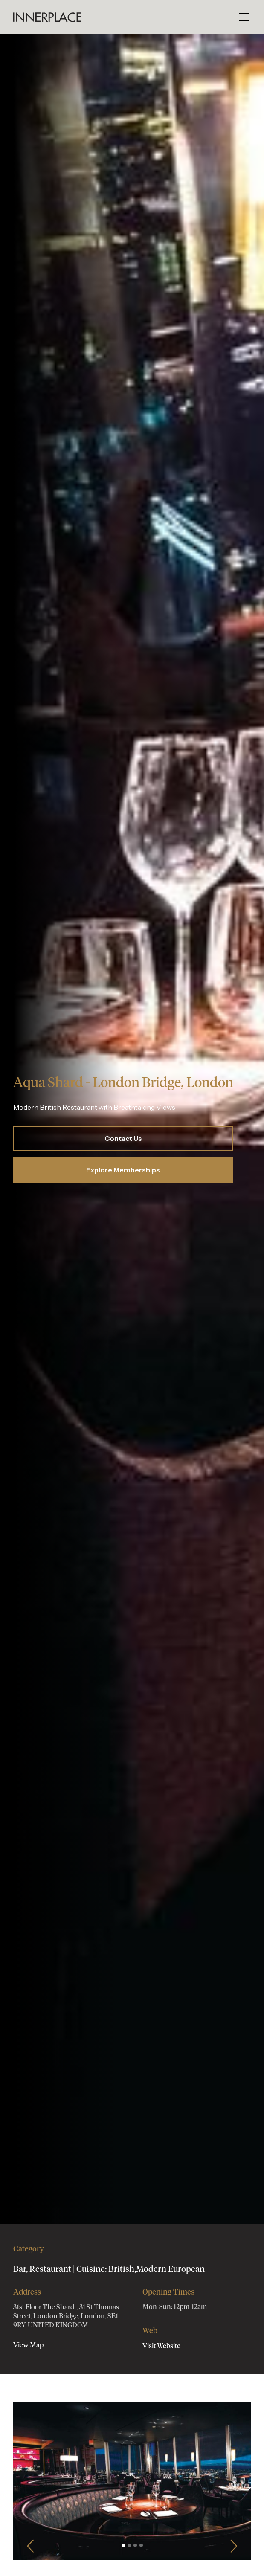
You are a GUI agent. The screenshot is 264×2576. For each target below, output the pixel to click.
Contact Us (123, 1138)
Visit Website (161, 2346)
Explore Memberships (123, 1170)
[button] (242, 17)
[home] (47, 17)
